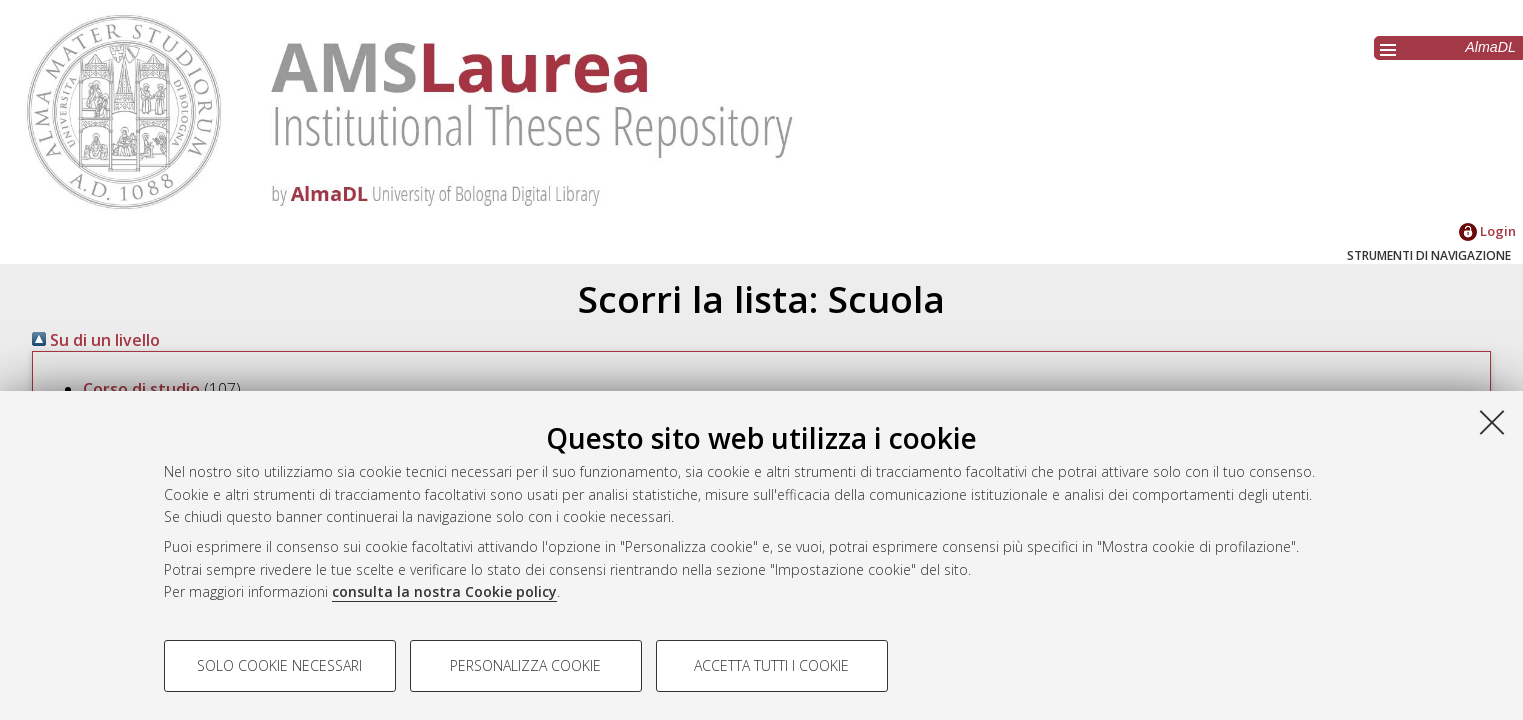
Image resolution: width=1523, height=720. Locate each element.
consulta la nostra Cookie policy (444, 591)
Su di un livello (96, 340)
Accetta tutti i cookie (771, 665)
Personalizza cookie (525, 665)
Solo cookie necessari (279, 665)
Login (1487, 231)
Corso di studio (141, 389)
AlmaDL (1490, 47)
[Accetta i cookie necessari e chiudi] (1492, 422)
